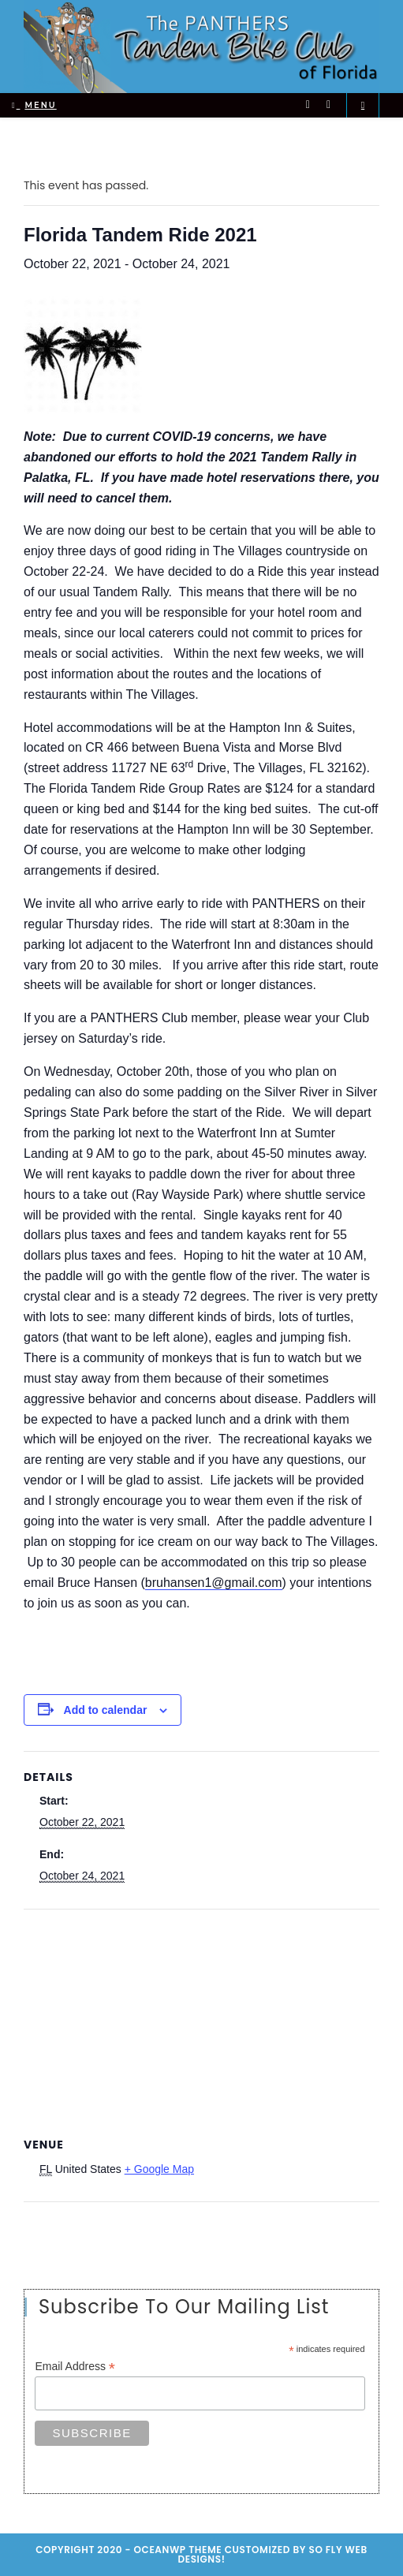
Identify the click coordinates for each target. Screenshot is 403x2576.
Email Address (75, 2366)
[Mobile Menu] (34, 105)
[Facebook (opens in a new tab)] (328, 104)
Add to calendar (105, 1710)
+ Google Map (159, 2169)
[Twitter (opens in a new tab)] (308, 104)
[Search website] (363, 105)
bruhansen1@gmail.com (213, 1582)
